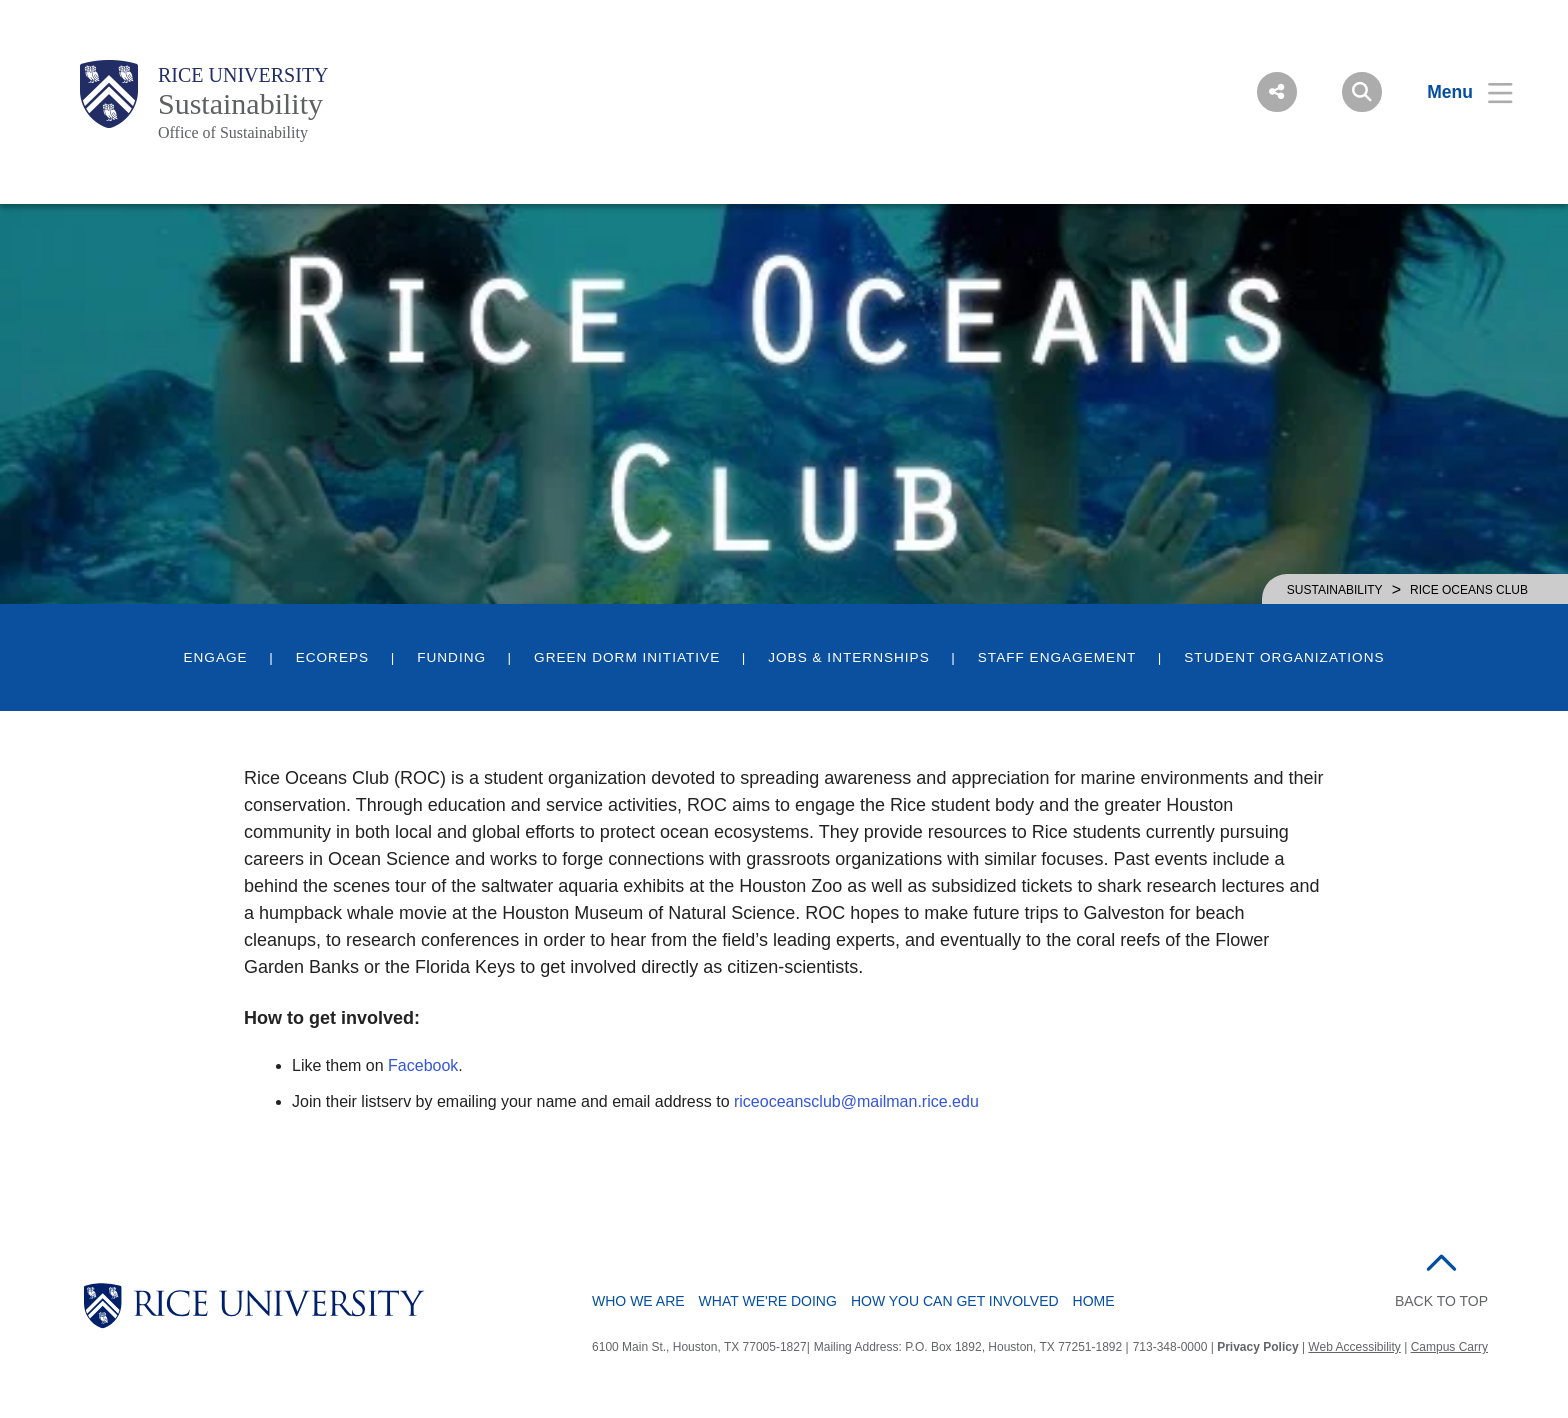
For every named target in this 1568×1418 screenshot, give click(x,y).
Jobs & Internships (849, 657)
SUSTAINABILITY (1335, 590)
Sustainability (240, 103)
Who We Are (638, 1301)
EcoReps (332, 657)
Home (1094, 1301)
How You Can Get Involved (955, 1301)
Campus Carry (1449, 1347)
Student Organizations (1284, 657)
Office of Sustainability (233, 132)
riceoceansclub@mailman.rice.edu (856, 1101)
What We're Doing (768, 1301)
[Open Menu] (1457, 92)
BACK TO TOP (1441, 1301)
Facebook (423, 1065)
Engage (215, 657)
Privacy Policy (1257, 1347)
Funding (451, 657)
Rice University (243, 75)
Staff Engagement (1057, 657)
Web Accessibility (1354, 1347)
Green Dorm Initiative (627, 657)
